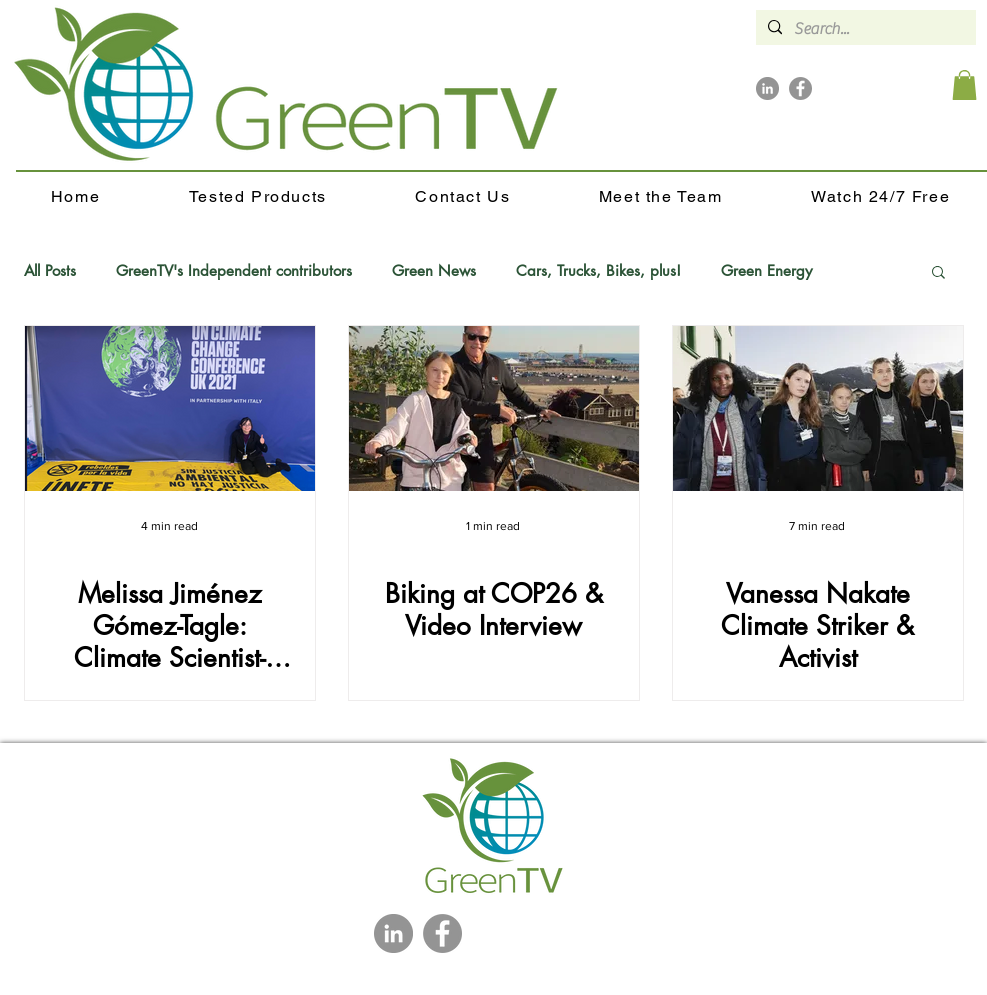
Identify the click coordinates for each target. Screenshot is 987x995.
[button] (964, 85)
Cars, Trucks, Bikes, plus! (598, 271)
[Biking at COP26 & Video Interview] (494, 408)
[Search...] (864, 29)
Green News (434, 271)
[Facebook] (800, 88)
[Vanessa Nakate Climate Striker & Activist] (818, 408)
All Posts (50, 271)
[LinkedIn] (767, 88)
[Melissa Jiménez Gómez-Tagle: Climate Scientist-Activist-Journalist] (170, 408)
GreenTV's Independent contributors (234, 271)
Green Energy (766, 271)
